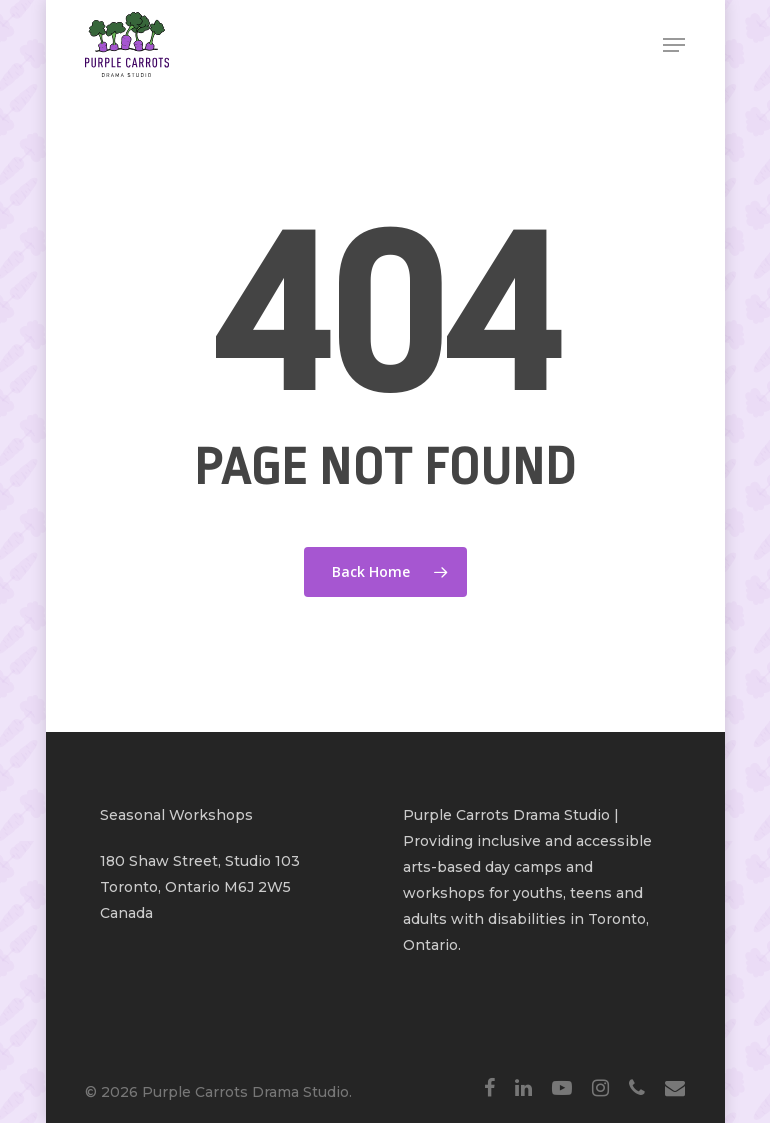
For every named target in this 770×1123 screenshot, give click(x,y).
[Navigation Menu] (674, 45)
